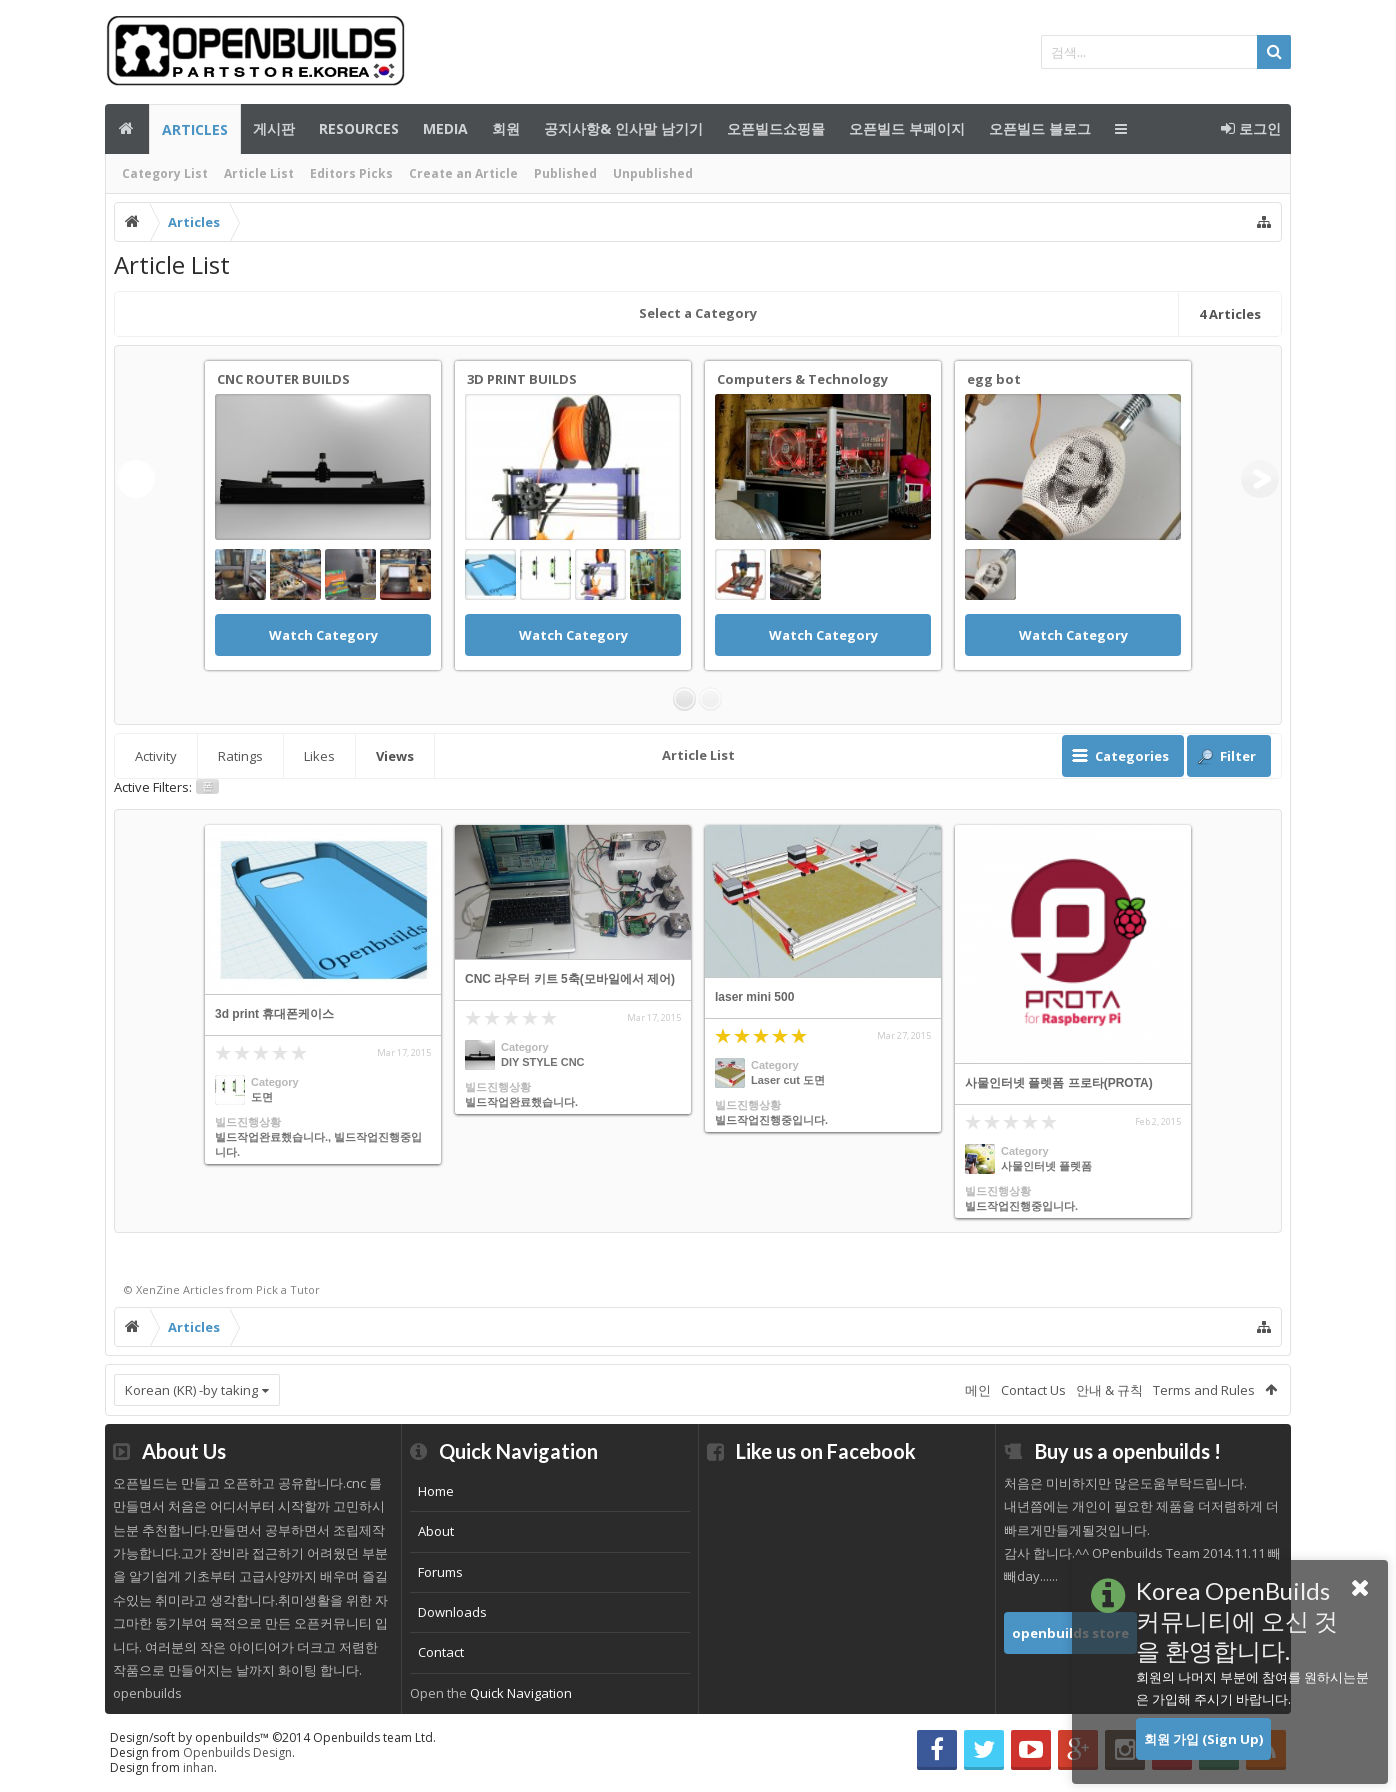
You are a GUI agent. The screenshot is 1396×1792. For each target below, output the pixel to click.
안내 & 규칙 (1109, 1390)
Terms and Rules (1204, 1390)
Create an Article (463, 173)
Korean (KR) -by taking (191, 1390)
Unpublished (653, 173)
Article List (259, 173)
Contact (441, 1652)
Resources (359, 128)
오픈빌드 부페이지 (907, 128)
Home (436, 1491)
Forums (440, 1572)
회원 (506, 128)
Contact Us (1033, 1390)
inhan (198, 1767)
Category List (165, 173)
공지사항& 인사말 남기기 (623, 128)
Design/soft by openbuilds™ (273, 1737)
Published (565, 173)
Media (445, 128)
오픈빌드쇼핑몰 (776, 128)
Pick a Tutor (288, 1289)
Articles (195, 129)
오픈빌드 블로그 (1040, 128)
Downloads (452, 1612)
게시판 (274, 128)
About (436, 1531)
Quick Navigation (521, 1693)
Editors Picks (351, 173)
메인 (127, 129)
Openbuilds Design (237, 1752)
